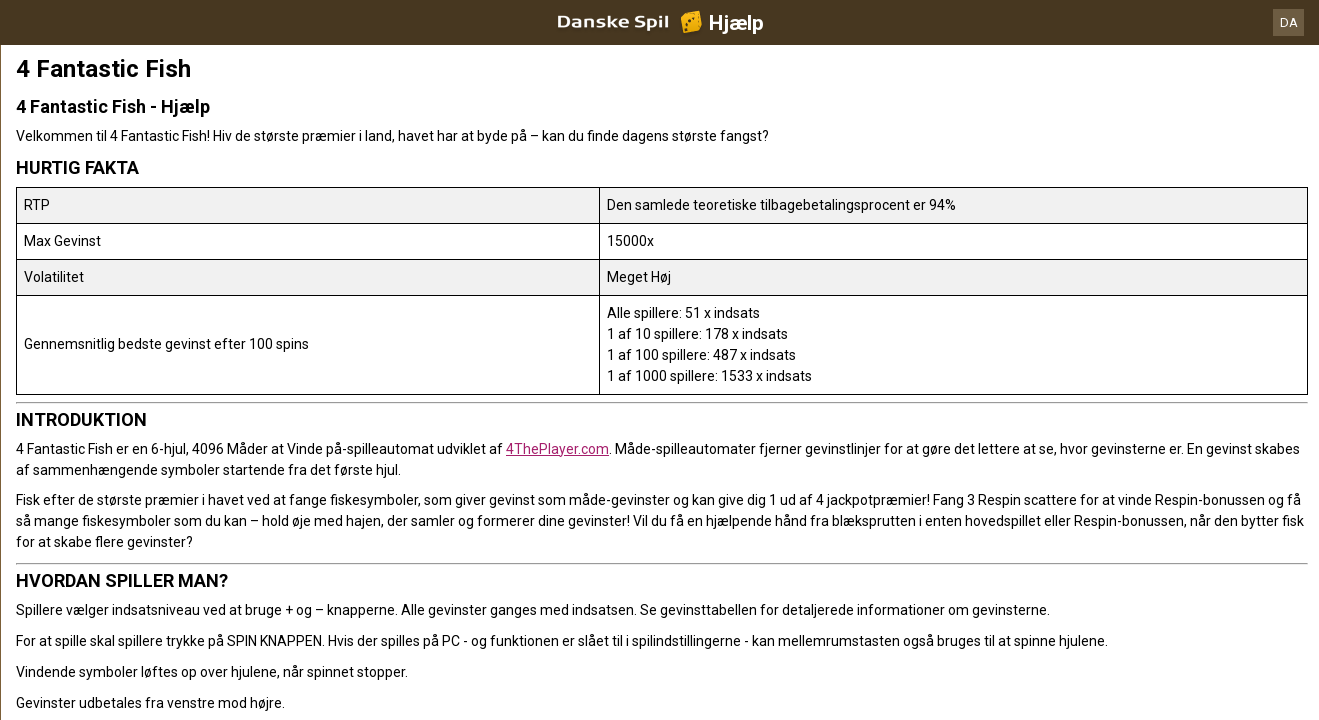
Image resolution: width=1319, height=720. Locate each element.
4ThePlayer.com (557, 449)
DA (1289, 22)
